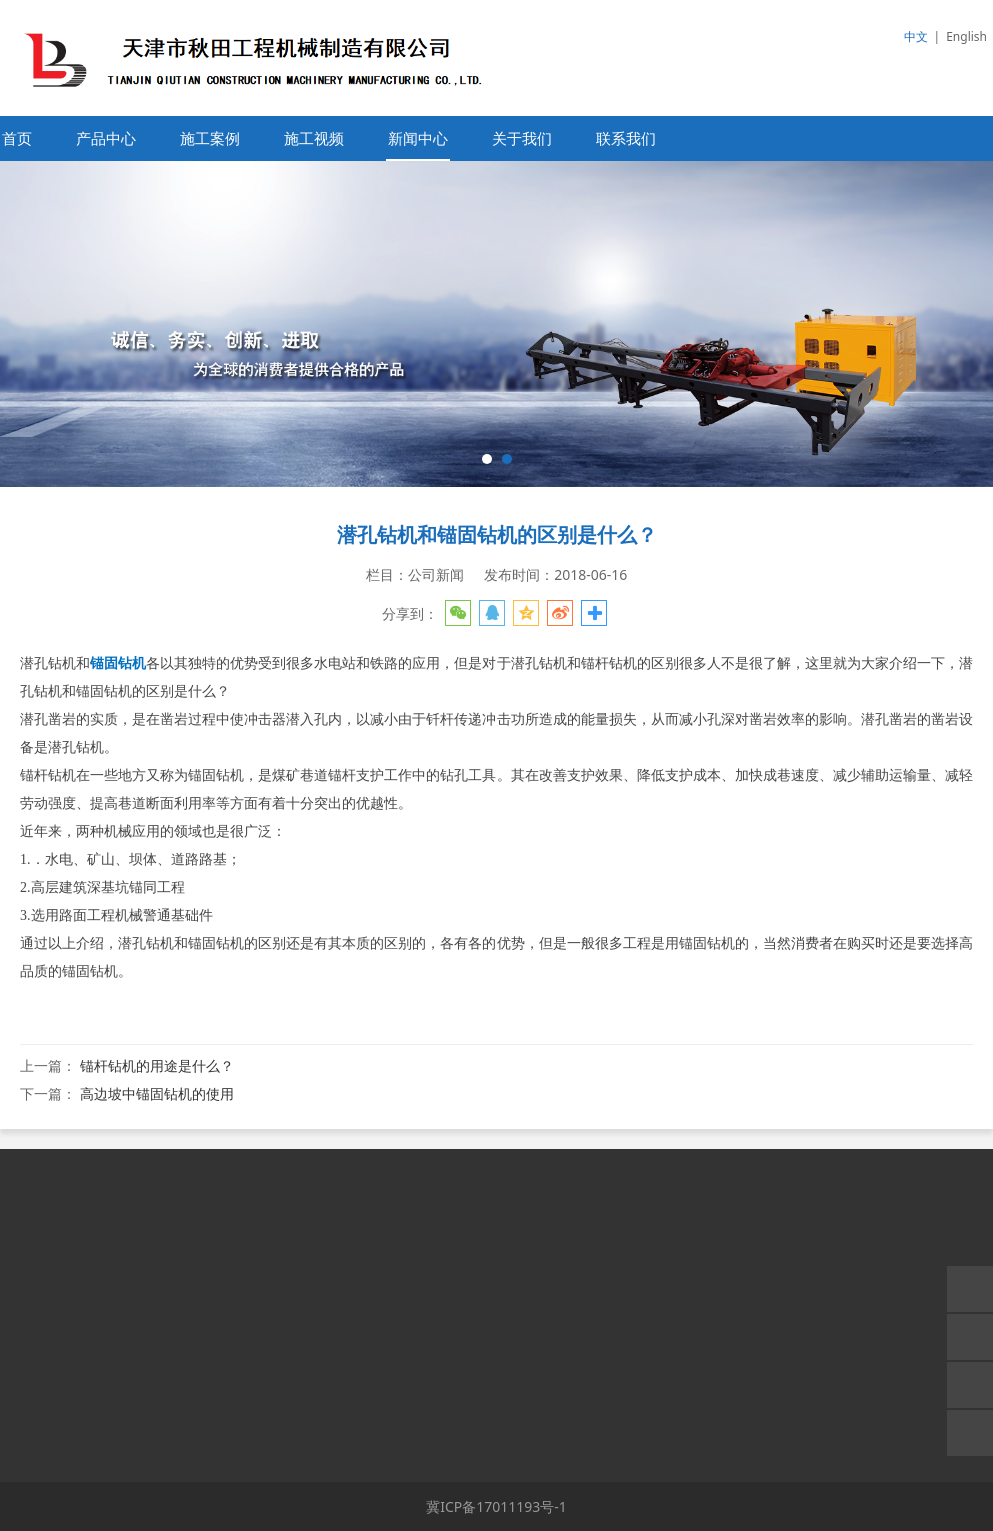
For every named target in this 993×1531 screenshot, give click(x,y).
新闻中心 (418, 138)
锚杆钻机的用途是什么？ (157, 1065)
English (966, 36)
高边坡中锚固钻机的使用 (157, 1093)
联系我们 (626, 138)
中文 (916, 36)
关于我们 (522, 138)
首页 (17, 138)
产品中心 (106, 138)
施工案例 (210, 138)
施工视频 (314, 138)
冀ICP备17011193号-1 (496, 1506)
